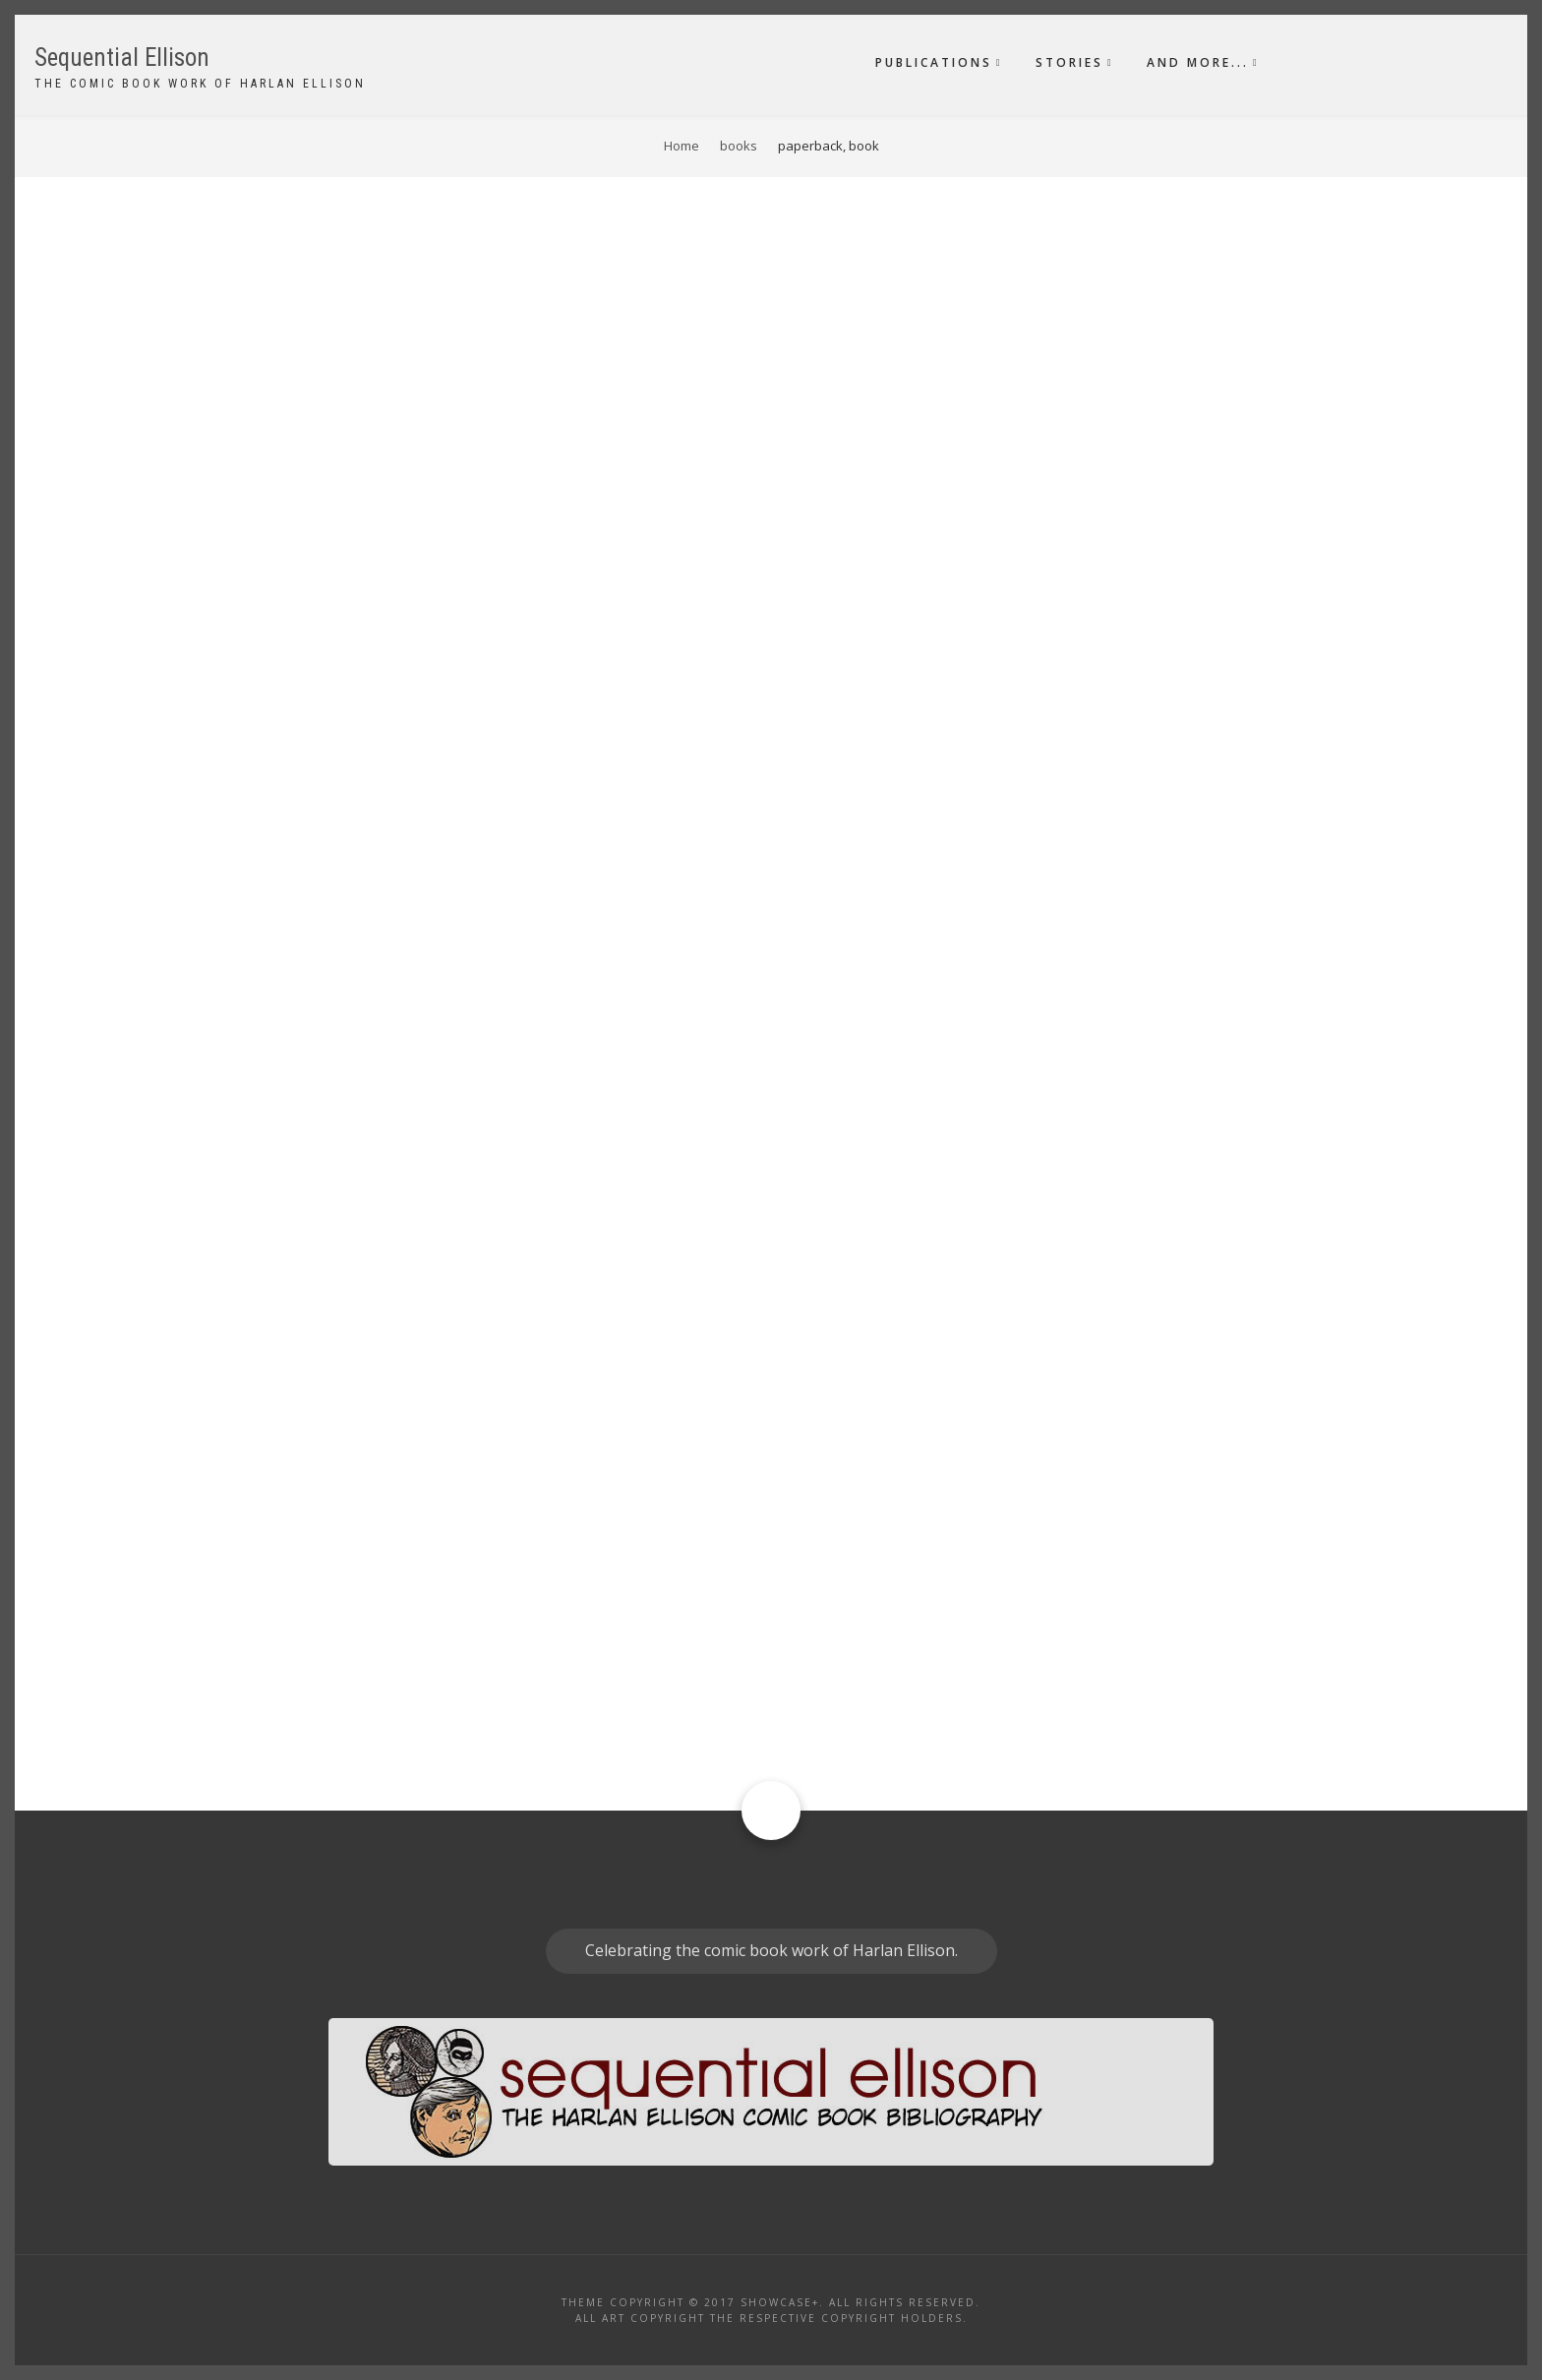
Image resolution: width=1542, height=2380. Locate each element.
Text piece (833, 487)
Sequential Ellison (121, 57)
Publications (933, 62)
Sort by (238, 258)
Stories (1069, 62)
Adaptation (839, 1357)
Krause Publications (281, 581)
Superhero (837, 950)
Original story (850, 840)
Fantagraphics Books (285, 1255)
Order (302, 258)
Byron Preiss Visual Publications (443, 1623)
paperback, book (857, 564)
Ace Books (250, 1451)
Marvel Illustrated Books (415, 1017)
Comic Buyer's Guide (284, 736)
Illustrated (839, 1412)
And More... (1198, 62)
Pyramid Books (266, 1623)
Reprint (826, 895)
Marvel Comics (264, 1017)
